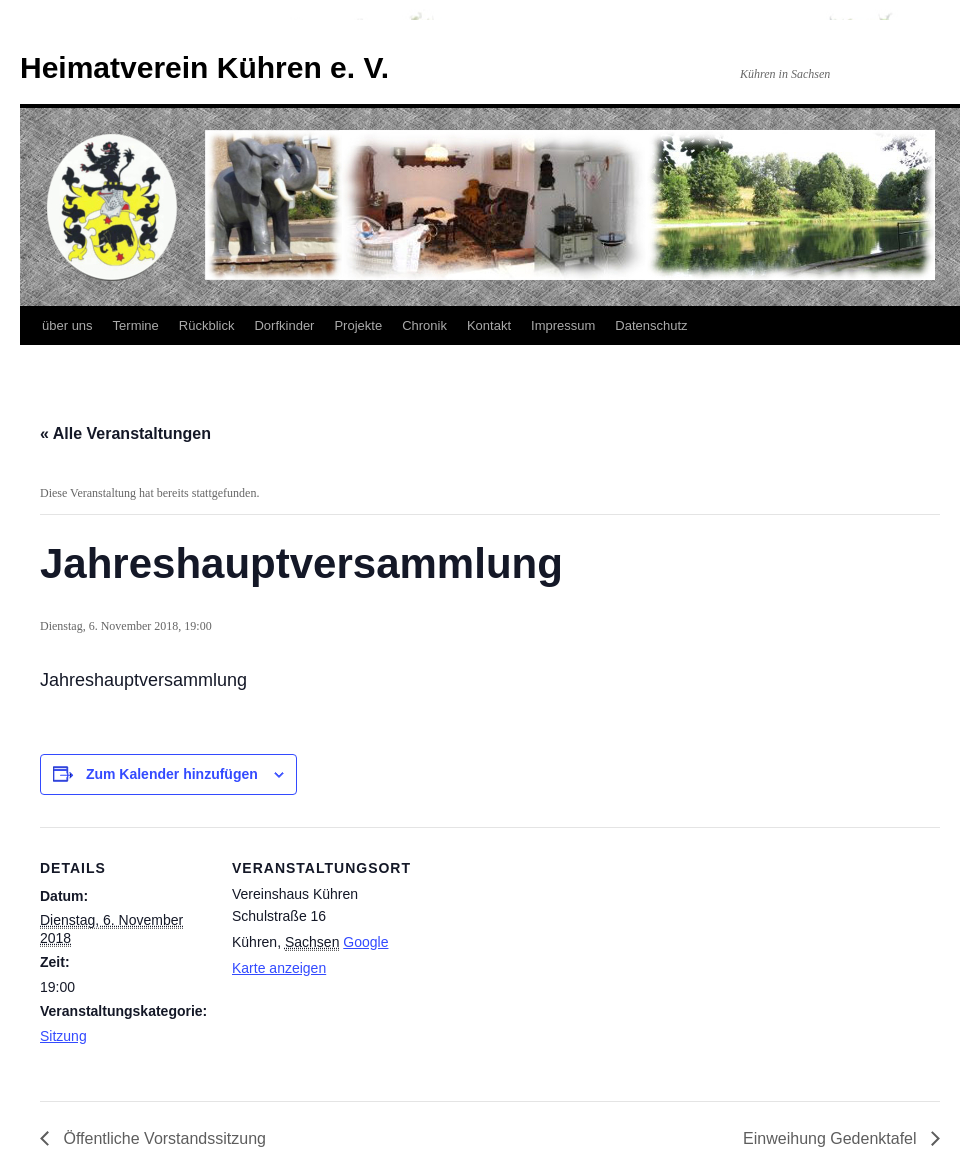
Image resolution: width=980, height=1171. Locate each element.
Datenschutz (651, 325)
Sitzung (63, 1036)
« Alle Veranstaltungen (125, 433)
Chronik (424, 325)
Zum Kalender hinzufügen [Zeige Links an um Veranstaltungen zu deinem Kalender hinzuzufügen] (172, 774)
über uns (67, 325)
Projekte (358, 325)
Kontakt (489, 325)
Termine (136, 325)
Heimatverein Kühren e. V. (204, 67)
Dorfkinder (284, 325)
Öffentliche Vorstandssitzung (162, 1138)
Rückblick (207, 325)
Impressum (563, 325)
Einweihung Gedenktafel (832, 1138)
